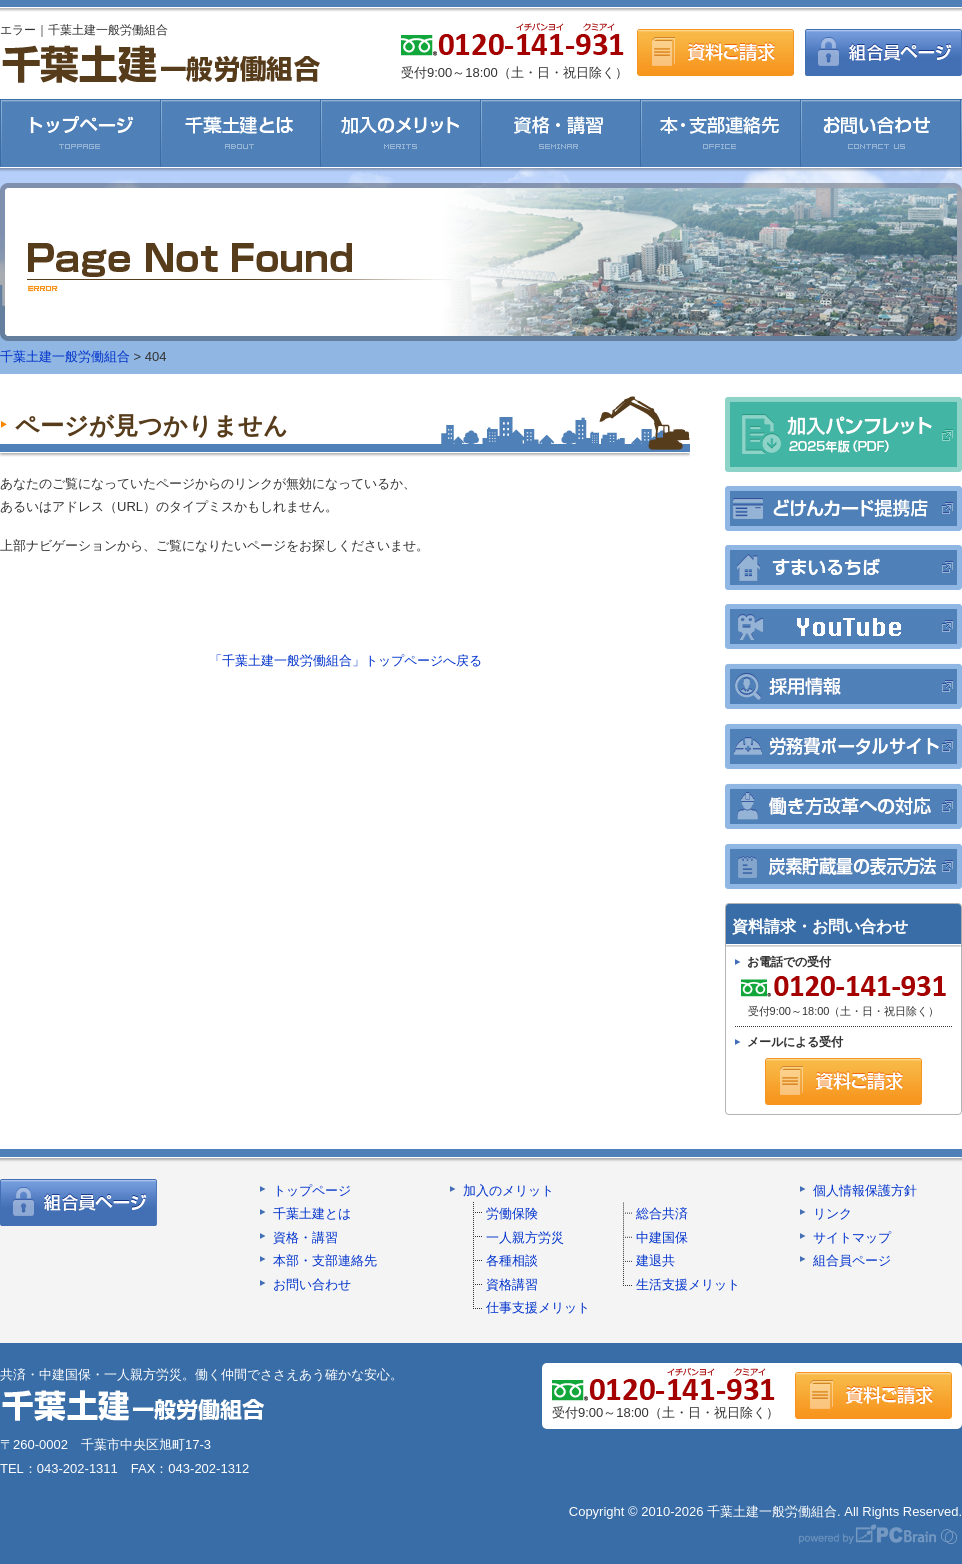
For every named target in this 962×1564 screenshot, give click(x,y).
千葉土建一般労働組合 (160, 63)
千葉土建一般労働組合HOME (80, 133)
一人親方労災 (525, 1237)
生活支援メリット (688, 1284)
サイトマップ (852, 1237)
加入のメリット (401, 133)
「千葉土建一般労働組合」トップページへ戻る (345, 660)
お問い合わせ (881, 133)
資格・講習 (561, 133)
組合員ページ (883, 52)
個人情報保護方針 (865, 1190)
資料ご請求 (715, 52)
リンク (832, 1213)
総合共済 (662, 1213)
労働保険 (512, 1213)
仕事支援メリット (538, 1307)
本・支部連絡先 (721, 133)
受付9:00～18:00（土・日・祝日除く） (841, 995)
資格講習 (512, 1284)
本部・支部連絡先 (325, 1260)
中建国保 (662, 1237)
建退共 (655, 1260)
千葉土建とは (241, 133)
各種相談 (512, 1260)
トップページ (312, 1190)
